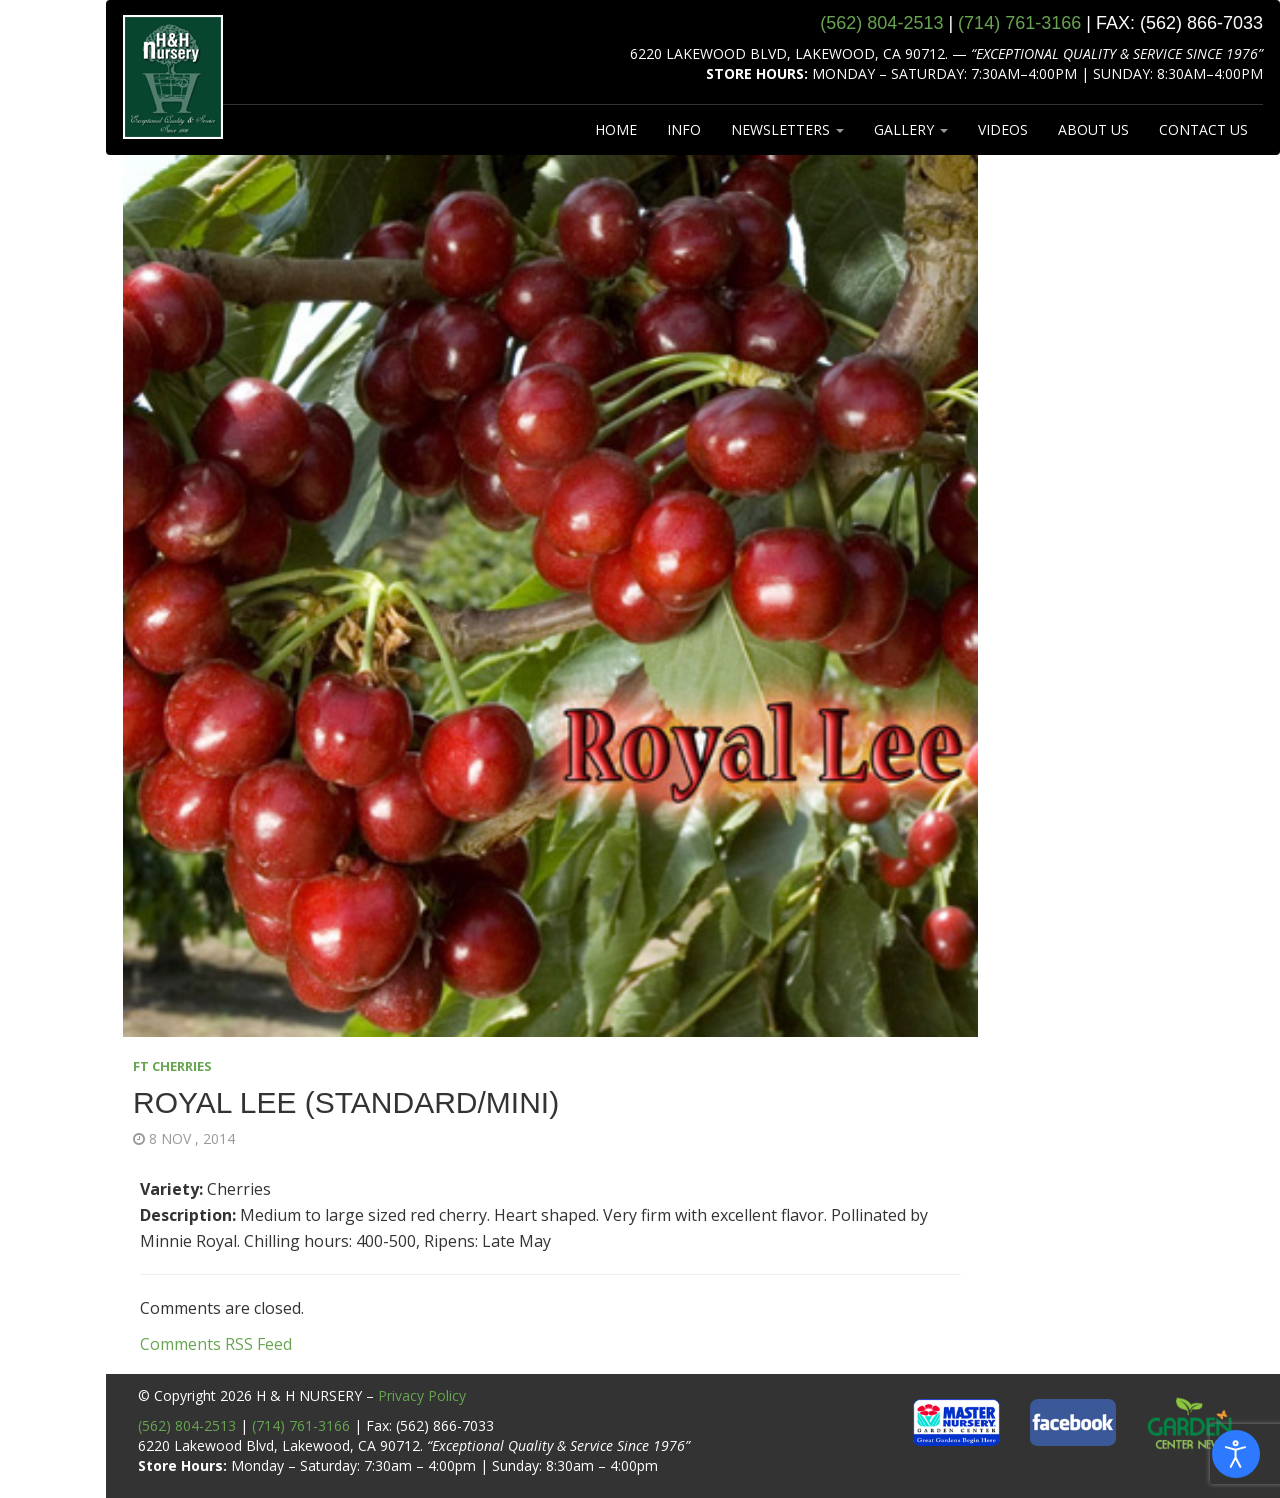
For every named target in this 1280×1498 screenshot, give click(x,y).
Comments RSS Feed (216, 1344)
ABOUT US (1093, 129)
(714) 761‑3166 (1019, 23)
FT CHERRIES (172, 1066)
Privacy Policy (422, 1395)
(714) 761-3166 (301, 1425)
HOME (616, 129)
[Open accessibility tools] (1236, 1454)
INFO (684, 129)
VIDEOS (1003, 129)
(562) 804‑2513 (881, 23)
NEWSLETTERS (787, 129)
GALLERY (911, 129)
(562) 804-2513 (187, 1425)
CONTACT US (1203, 129)
